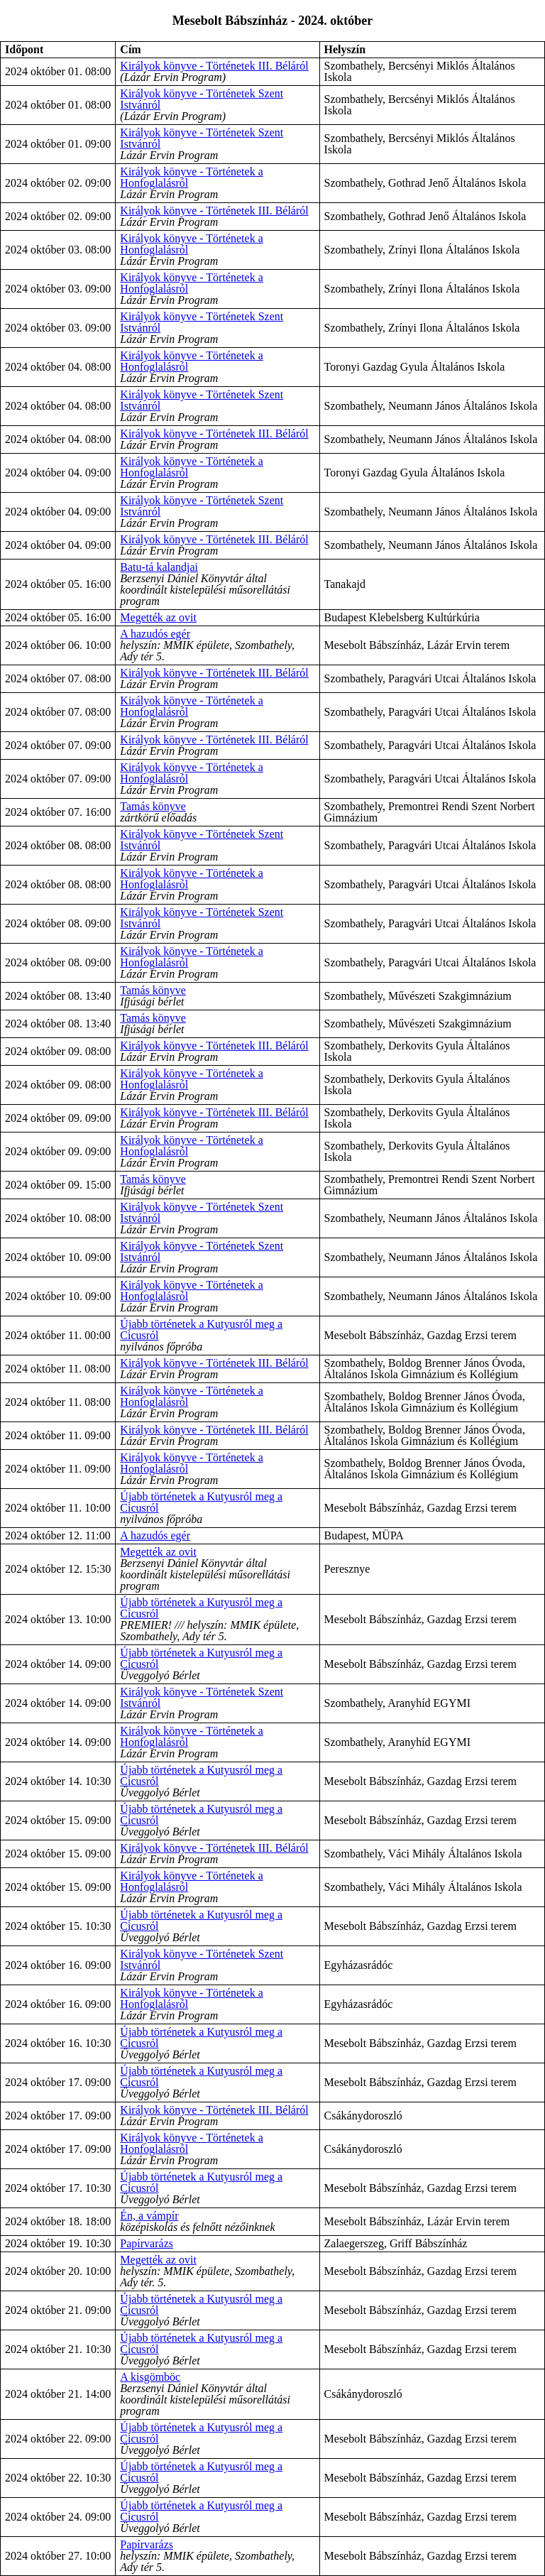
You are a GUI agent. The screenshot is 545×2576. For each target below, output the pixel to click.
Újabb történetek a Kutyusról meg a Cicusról (201, 1329)
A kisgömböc (150, 2377)
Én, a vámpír (149, 2216)
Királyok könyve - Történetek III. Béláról (214, 66)
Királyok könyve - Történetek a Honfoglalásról (191, 177)
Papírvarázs (146, 2243)
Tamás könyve (153, 806)
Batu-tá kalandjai (159, 567)
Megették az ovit (158, 617)
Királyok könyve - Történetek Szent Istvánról (201, 99)
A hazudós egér (155, 634)
